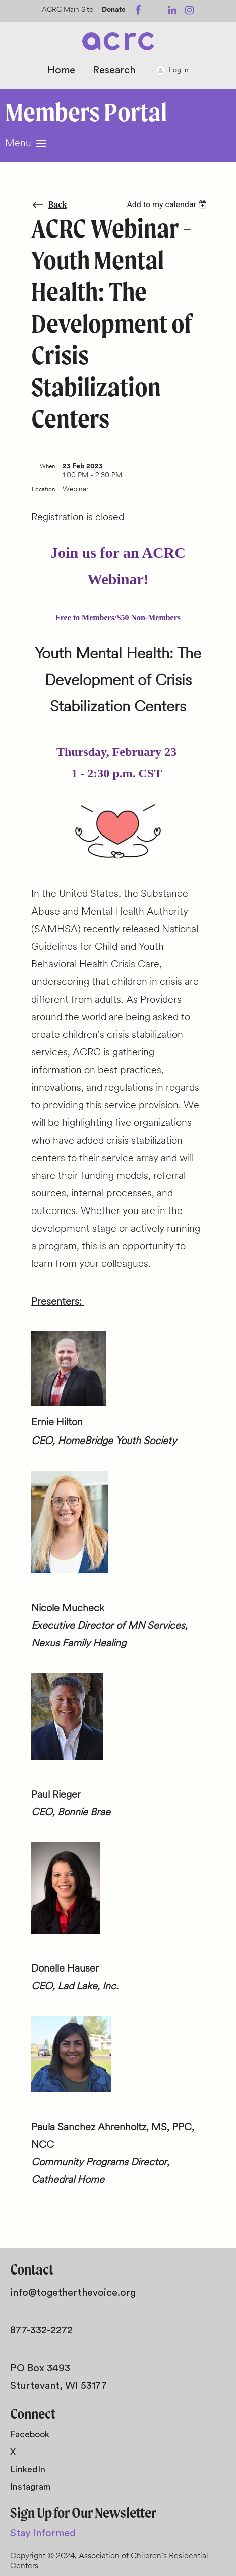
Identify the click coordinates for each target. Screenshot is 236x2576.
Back (57, 204)
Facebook (29, 2434)
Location (43, 490)
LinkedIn (27, 2469)
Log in (179, 70)
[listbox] (168, 204)
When (47, 467)
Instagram (30, 2486)
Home (61, 70)
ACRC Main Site (67, 10)
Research (114, 70)
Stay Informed (43, 2533)
